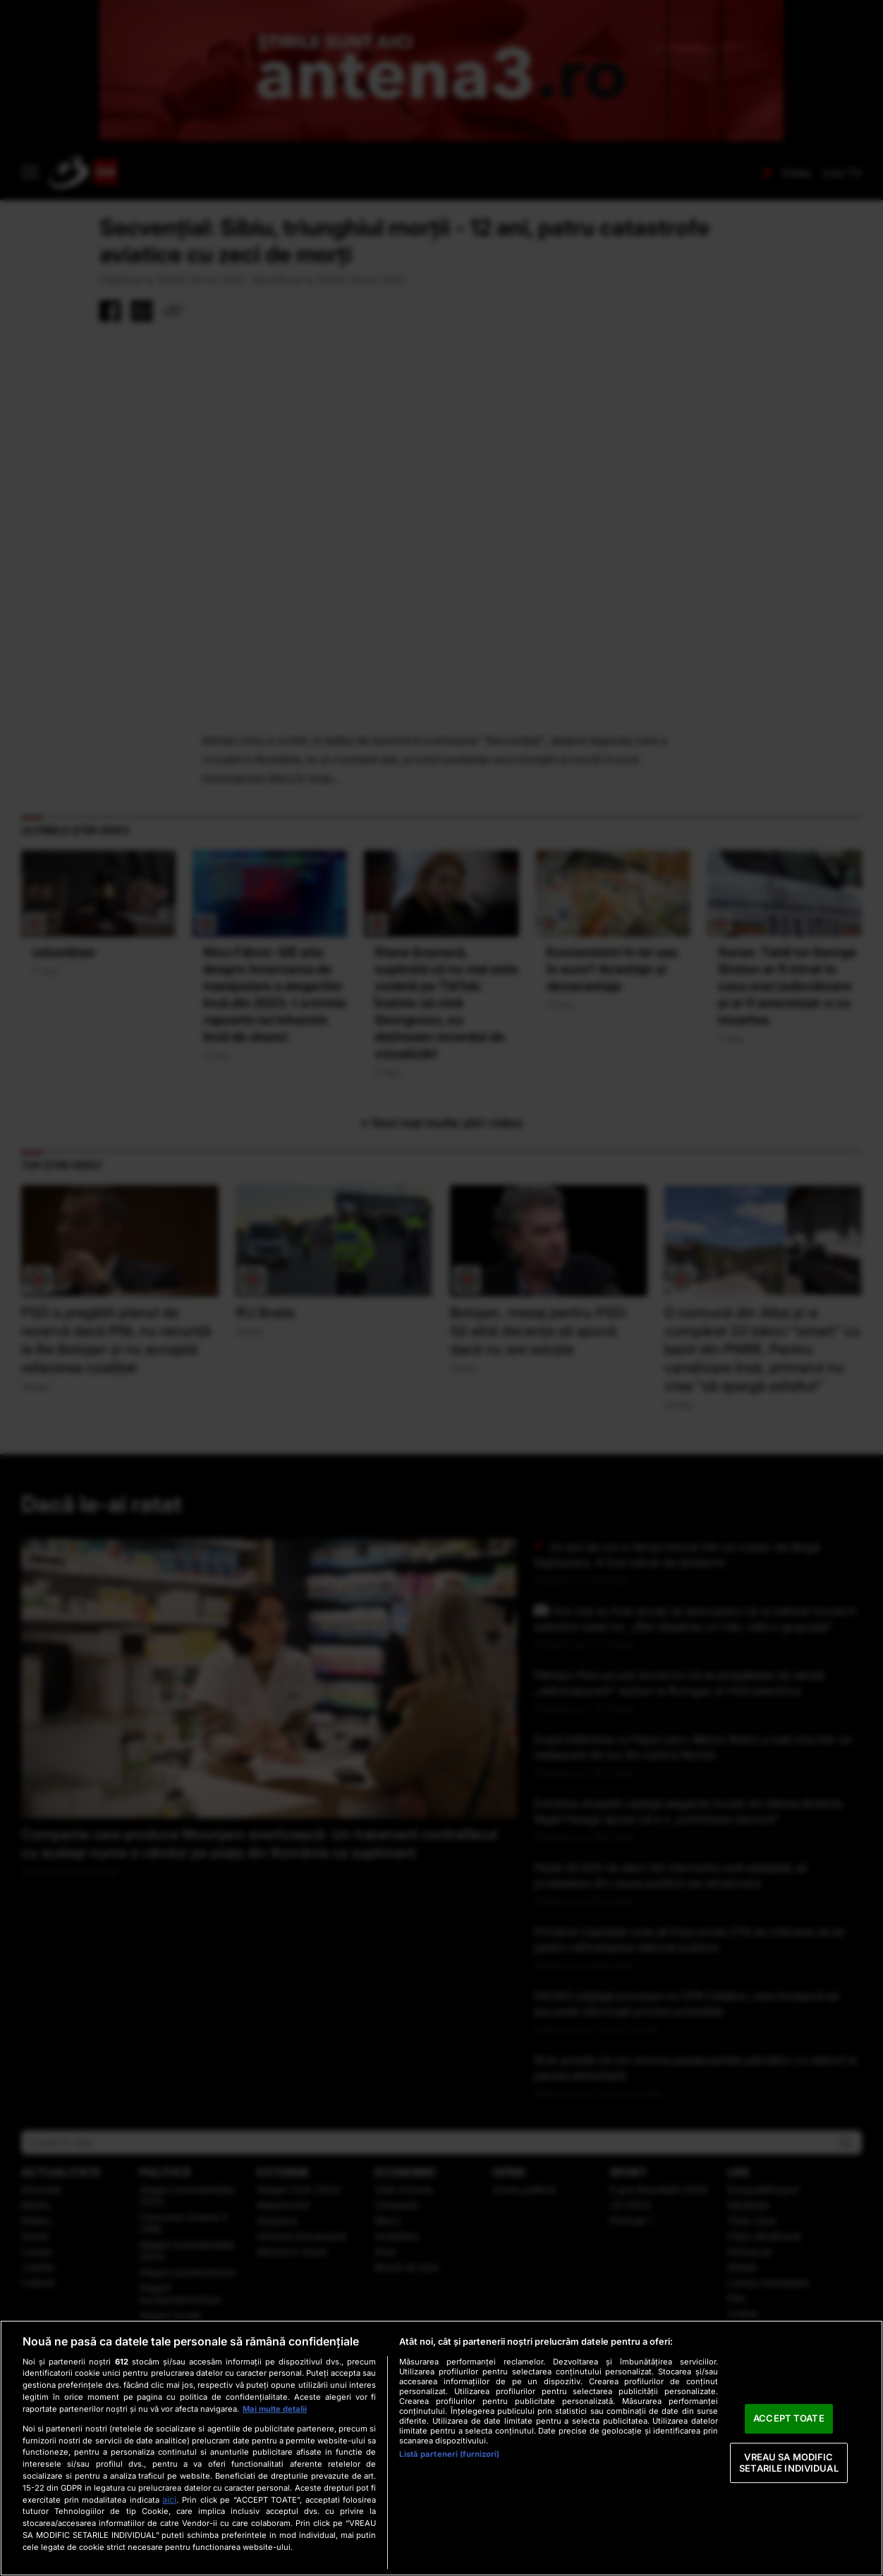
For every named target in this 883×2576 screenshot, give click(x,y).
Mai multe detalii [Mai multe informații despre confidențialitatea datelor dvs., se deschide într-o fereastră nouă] (275, 2409)
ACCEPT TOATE (788, 2418)
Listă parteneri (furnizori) (449, 2454)
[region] (441, 2448)
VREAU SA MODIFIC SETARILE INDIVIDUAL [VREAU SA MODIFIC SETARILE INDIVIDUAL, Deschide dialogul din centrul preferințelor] (788, 2462)
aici (169, 2499)
